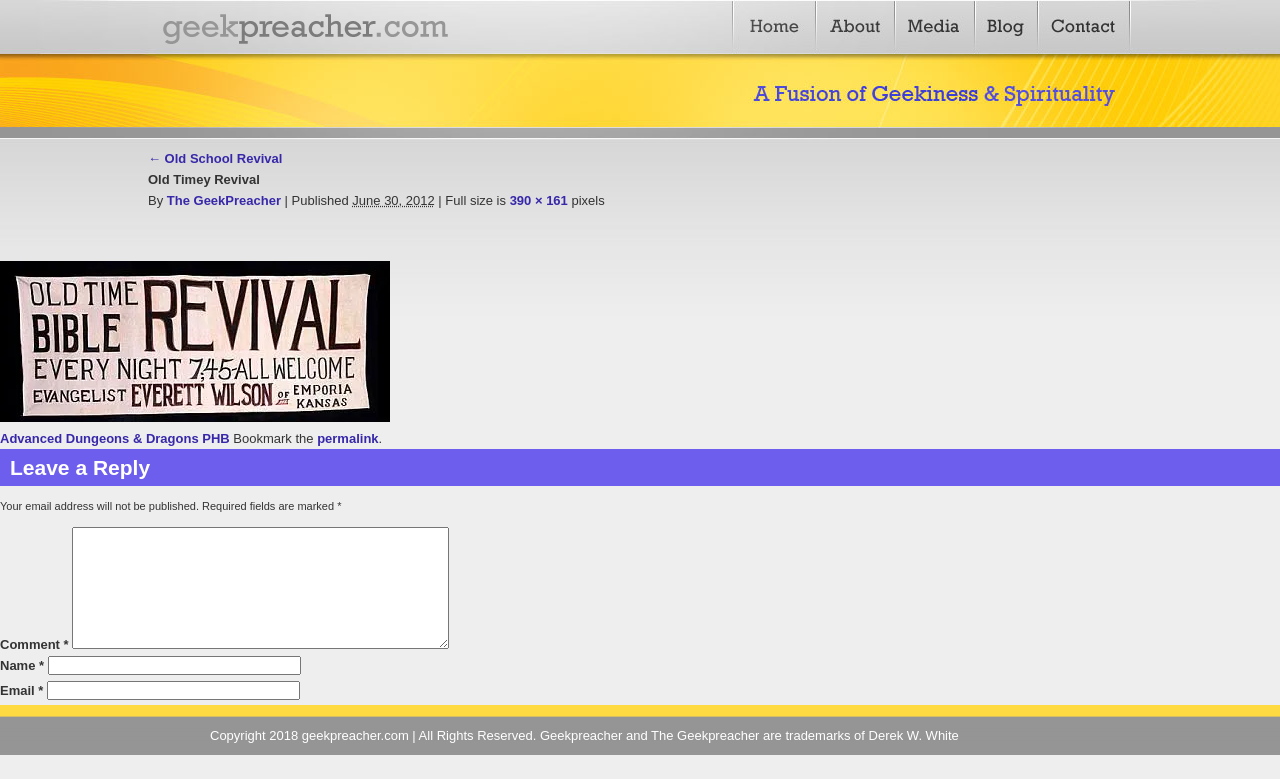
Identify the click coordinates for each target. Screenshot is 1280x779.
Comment (34, 668)
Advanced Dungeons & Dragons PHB (115, 438)
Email (21, 714)
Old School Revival (215, 158)
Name (22, 689)
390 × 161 (539, 200)
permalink (347, 438)
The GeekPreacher (224, 200)
